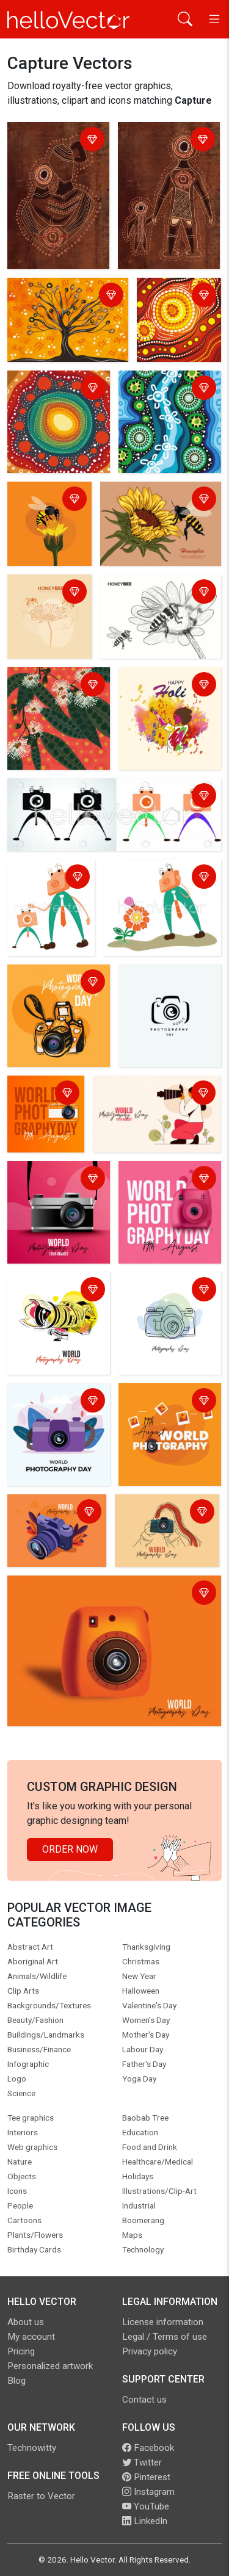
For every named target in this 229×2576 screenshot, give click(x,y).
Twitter (142, 2462)
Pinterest (146, 2477)
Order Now (70, 1849)
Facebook (148, 2447)
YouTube (145, 2506)
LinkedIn (144, 2521)
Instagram (148, 2491)
